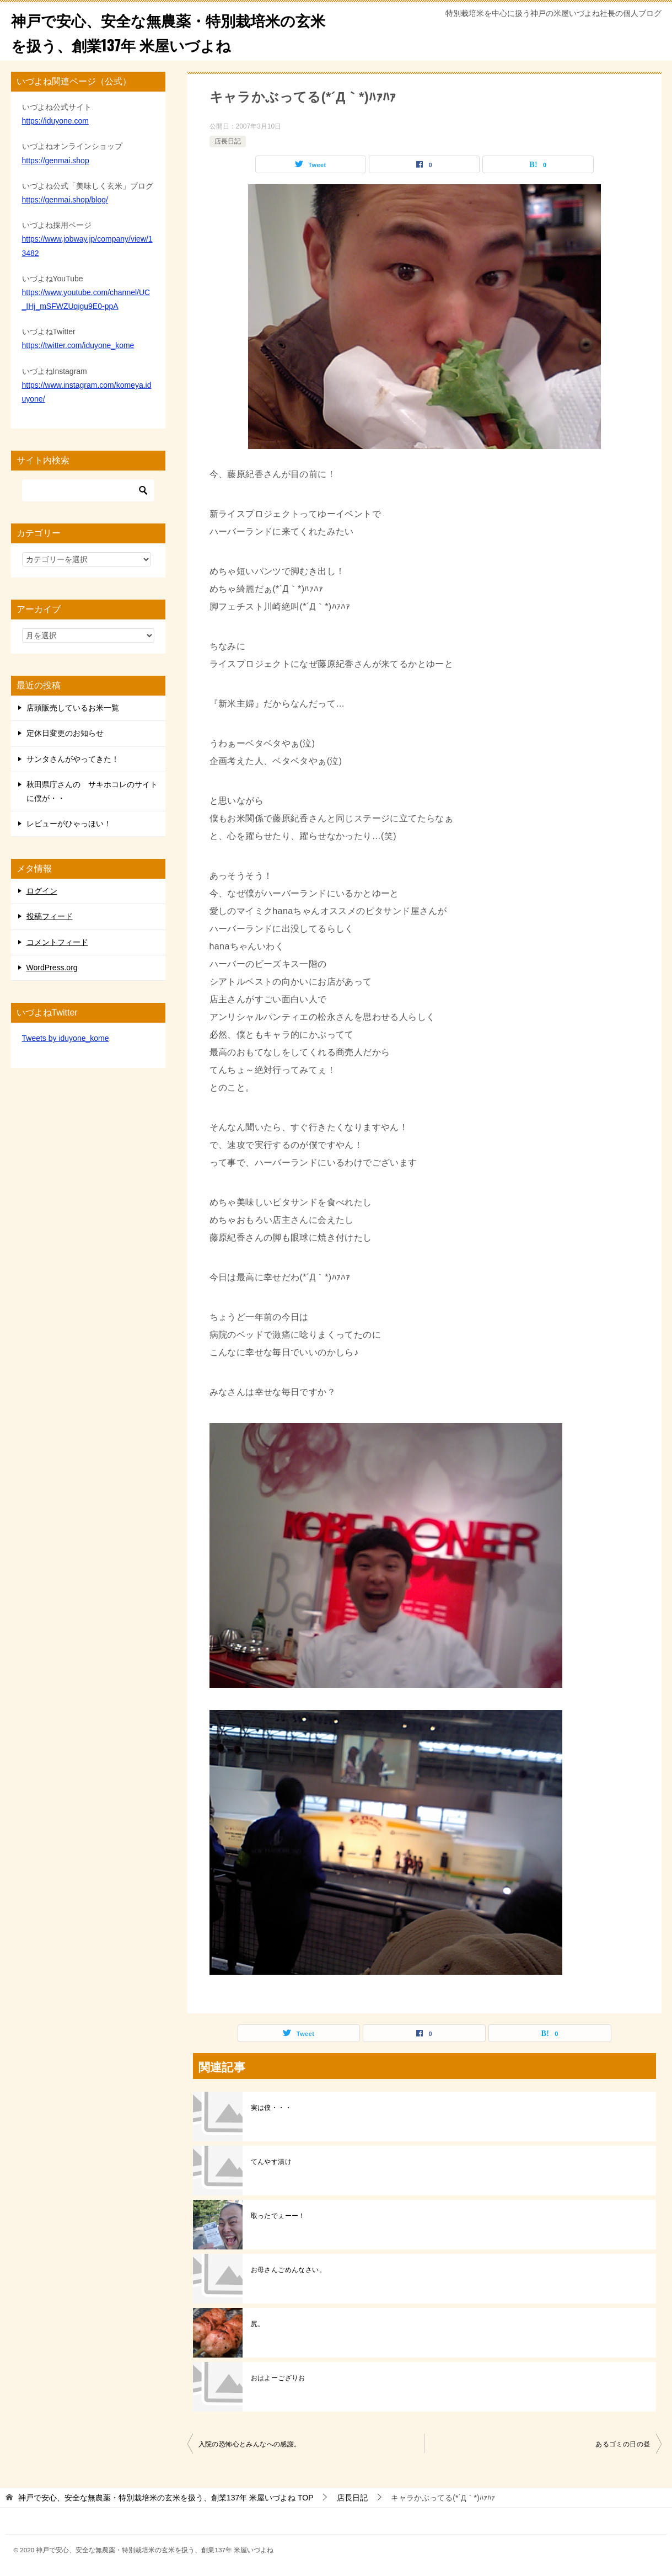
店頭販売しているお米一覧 (72, 707)
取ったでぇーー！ (278, 2216)
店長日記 (227, 141)
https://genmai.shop (55, 160)
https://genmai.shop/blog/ (65, 199)
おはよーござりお (278, 2378)
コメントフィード (57, 942)
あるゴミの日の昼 (622, 2444)
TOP (166, 2497)
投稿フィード (49, 916)
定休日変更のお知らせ (65, 733)
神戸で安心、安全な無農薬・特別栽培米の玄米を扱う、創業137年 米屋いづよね (169, 31)
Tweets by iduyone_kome (65, 1038)
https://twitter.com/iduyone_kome (78, 345)
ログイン (41, 890)
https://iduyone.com (55, 120)
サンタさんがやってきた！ (72, 759)
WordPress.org (52, 967)
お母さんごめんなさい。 (288, 2270)
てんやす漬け (271, 2162)
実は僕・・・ (271, 2108)
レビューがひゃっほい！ (68, 823)
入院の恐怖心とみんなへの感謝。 (249, 2444)
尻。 (258, 2324)
